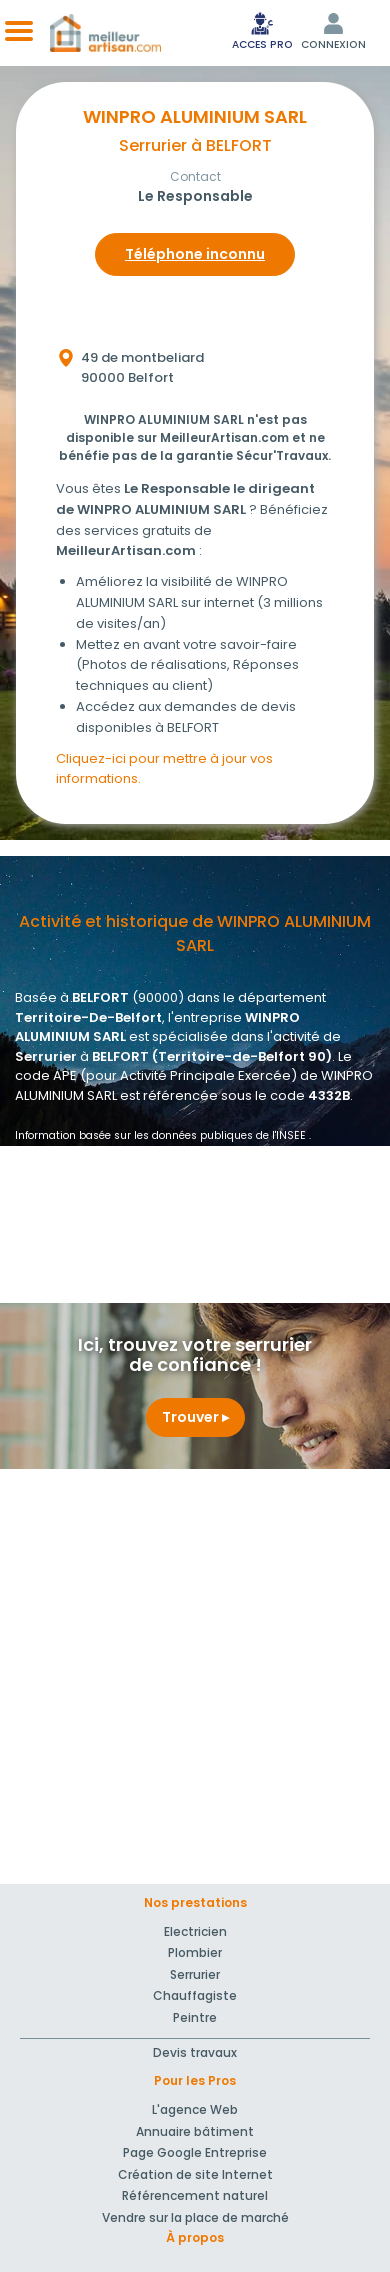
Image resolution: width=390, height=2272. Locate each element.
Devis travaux (195, 2052)
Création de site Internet (195, 2174)
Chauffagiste (195, 1995)
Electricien (195, 1931)
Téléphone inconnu (195, 254)
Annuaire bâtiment (195, 2131)
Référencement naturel (195, 2195)
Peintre (195, 2017)
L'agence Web (195, 2109)
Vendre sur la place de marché (195, 2217)
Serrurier (195, 1974)
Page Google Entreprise (195, 2152)
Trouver (195, 1417)
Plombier (195, 1952)
